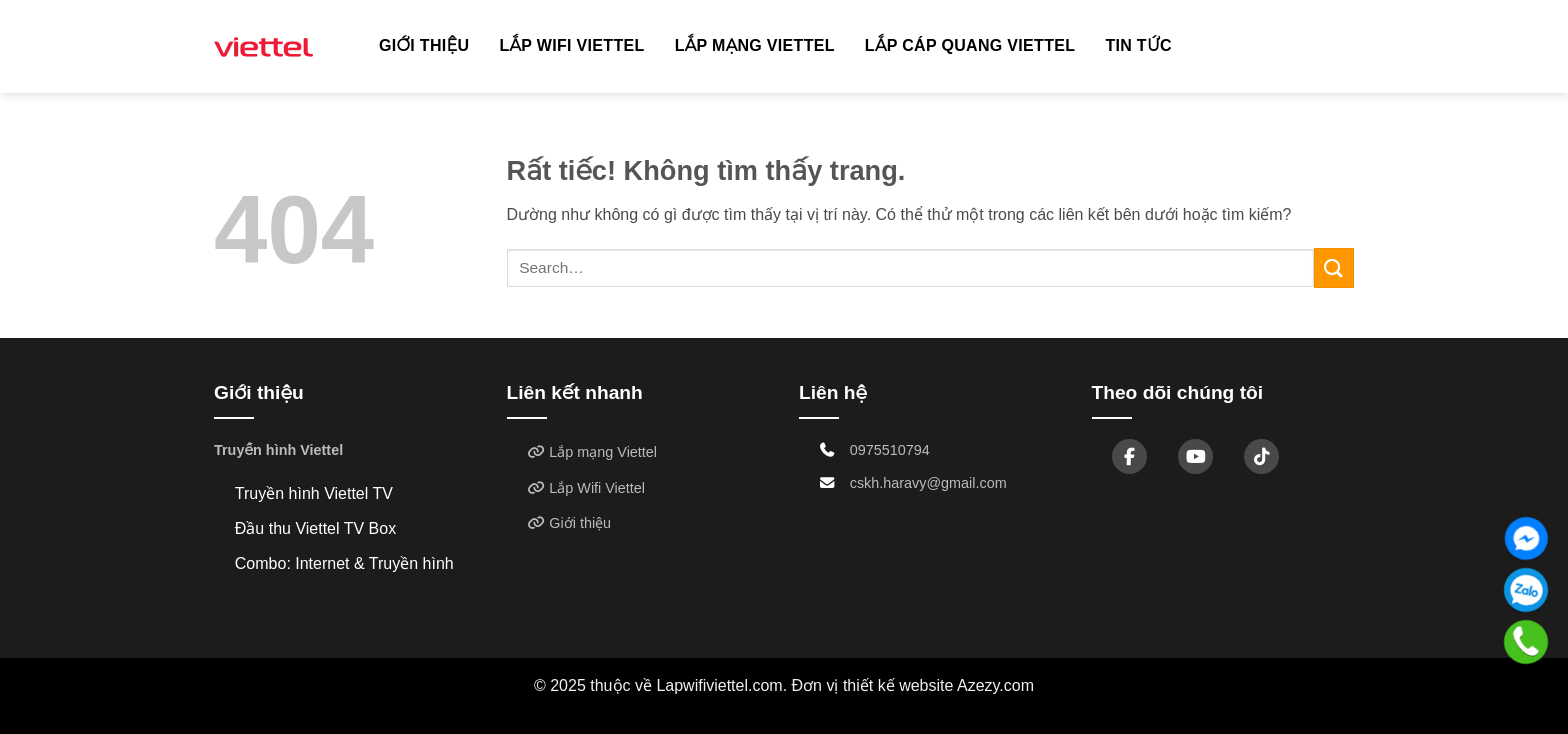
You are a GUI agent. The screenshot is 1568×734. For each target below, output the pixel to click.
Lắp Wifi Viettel (571, 46)
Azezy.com (995, 685)
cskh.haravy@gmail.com (928, 483)
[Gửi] (1334, 267)
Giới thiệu (424, 46)
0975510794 (890, 450)
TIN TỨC (1138, 46)
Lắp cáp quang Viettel (970, 46)
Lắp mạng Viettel (755, 46)
